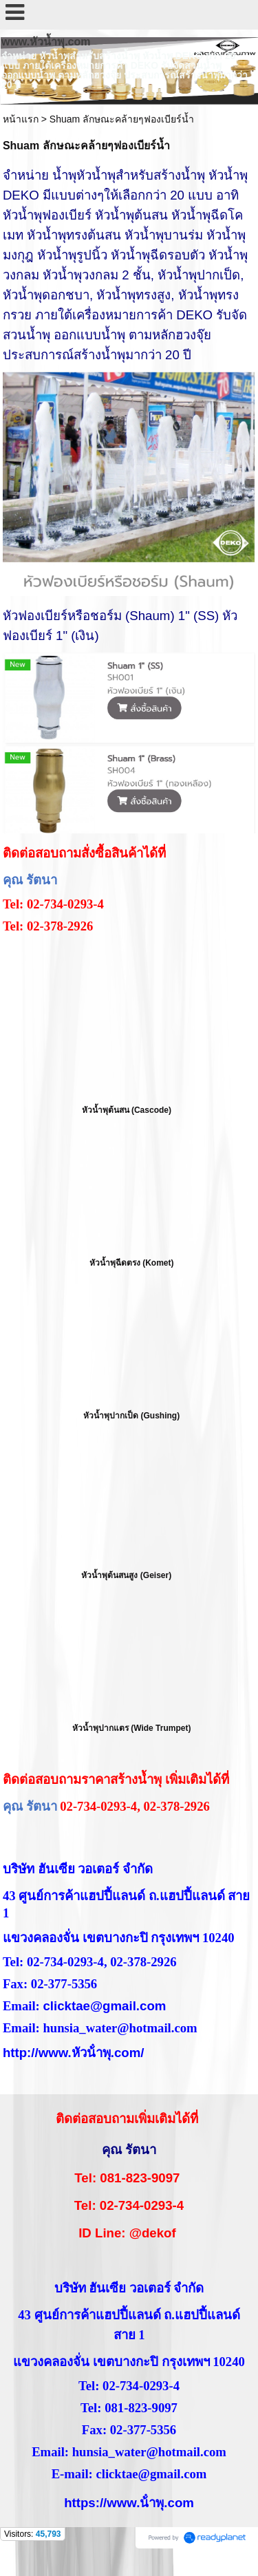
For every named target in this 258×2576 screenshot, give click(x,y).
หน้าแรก (21, 119)
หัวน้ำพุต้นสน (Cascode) (126, 1110)
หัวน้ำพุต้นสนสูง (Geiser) (126, 1575)
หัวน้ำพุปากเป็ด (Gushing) (131, 1415)
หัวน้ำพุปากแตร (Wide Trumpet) (131, 1728)
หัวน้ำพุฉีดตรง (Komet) (131, 1263)
